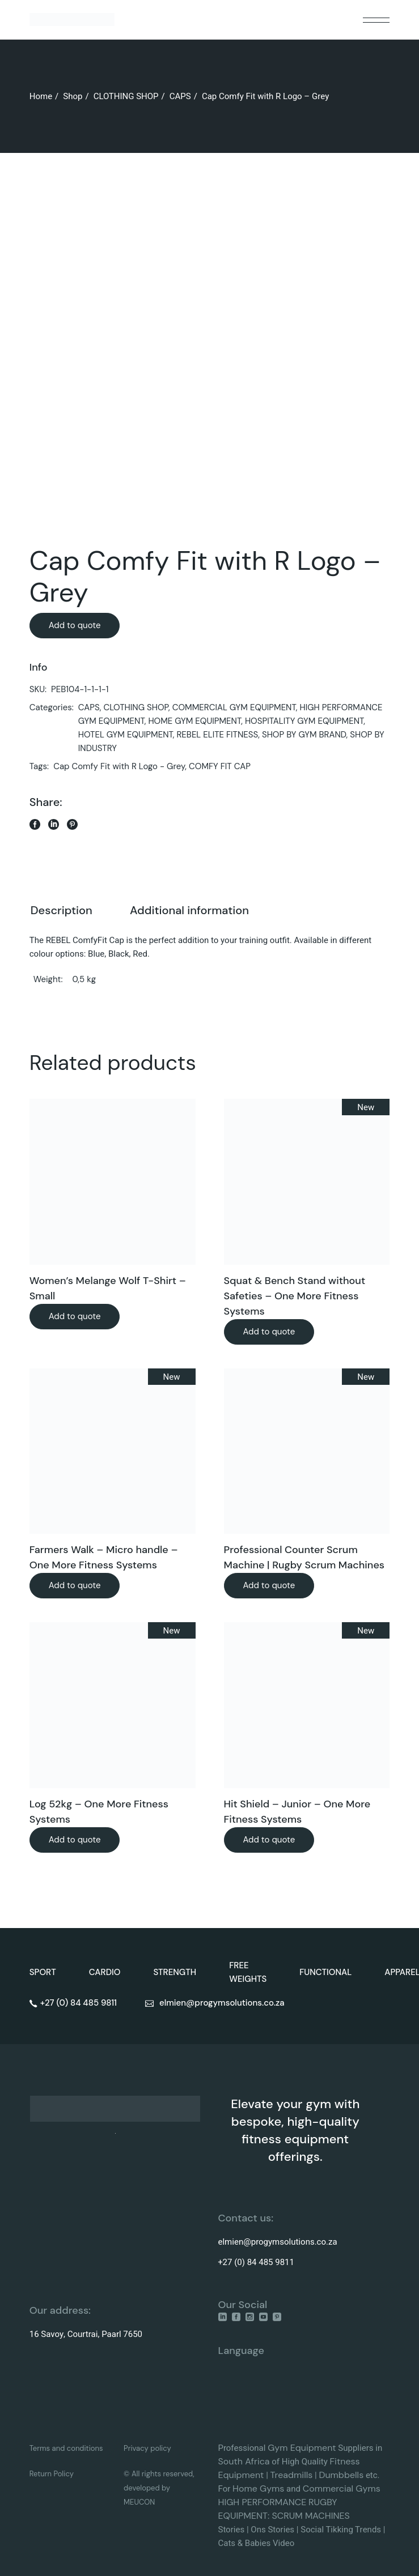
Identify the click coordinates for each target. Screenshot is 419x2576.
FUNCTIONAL (325, 1972)
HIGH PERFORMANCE (262, 2502)
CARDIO (105, 1972)
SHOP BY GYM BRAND (304, 734)
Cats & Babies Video (256, 2543)
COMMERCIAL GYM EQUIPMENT (234, 707)
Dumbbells (341, 2475)
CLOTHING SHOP (135, 707)
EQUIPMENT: (245, 2516)
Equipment (313, 2448)
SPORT (42, 1972)
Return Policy (51, 2474)
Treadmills (291, 2475)
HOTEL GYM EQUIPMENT (125, 734)
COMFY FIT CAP (220, 766)
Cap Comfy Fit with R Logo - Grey (119, 766)
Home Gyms (258, 2488)
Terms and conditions (66, 2448)
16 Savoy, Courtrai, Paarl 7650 (85, 2334)
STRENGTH (174, 1972)
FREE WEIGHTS (247, 1972)
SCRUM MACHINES (310, 2516)
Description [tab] (61, 910)
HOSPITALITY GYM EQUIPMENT (304, 721)
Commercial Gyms (341, 2488)
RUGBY (322, 2502)
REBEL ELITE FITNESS (217, 734)
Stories (231, 2529)
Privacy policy (147, 2448)
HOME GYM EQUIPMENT (194, 721)
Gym (279, 2448)
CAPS (89, 707)
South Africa (244, 2461)
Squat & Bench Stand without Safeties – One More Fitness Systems (295, 1296)
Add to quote (75, 625)
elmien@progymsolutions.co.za (277, 2242)
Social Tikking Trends (341, 2529)
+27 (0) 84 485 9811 (256, 2262)
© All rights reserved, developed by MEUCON (159, 2488)
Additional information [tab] (189, 910)
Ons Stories (272, 2529)
